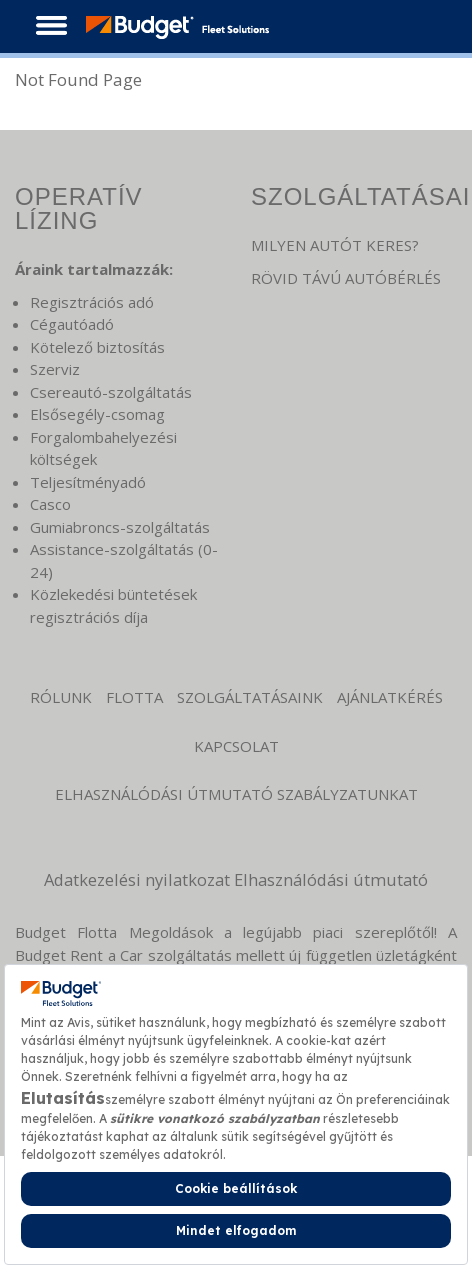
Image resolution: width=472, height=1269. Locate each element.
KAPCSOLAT (236, 746)
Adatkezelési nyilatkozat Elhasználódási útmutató (236, 879)
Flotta (134, 697)
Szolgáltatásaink (250, 697)
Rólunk (61, 697)
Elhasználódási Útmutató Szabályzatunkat (236, 794)
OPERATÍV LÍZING (79, 208)
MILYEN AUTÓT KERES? (335, 245)
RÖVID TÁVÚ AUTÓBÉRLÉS (346, 278)
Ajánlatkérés (390, 697)
